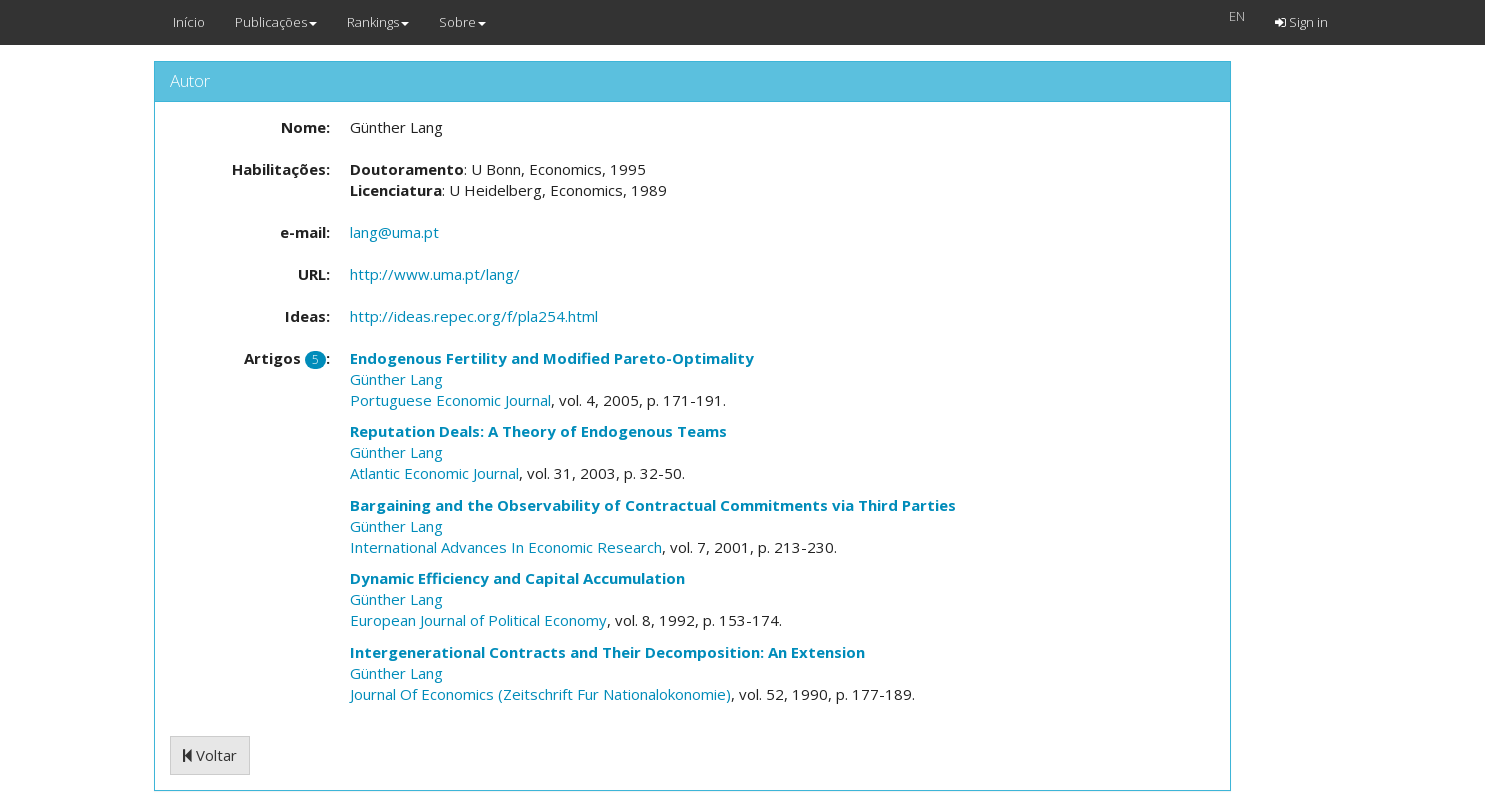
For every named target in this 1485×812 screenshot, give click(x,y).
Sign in (1301, 22)
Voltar (210, 755)
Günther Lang (396, 379)
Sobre (462, 22)
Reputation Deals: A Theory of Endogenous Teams (538, 431)
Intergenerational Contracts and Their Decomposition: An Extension (607, 652)
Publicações (276, 22)
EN (1237, 16)
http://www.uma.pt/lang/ (435, 274)
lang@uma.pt (394, 232)
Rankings (378, 22)
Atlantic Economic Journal (434, 473)
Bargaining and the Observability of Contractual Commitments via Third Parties (653, 505)
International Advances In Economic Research (506, 547)
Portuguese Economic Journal (450, 400)
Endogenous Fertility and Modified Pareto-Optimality (552, 358)
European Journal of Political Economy (478, 620)
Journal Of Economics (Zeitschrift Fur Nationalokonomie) (540, 694)
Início (189, 22)
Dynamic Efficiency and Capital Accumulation (517, 578)
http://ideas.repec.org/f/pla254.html (474, 316)
